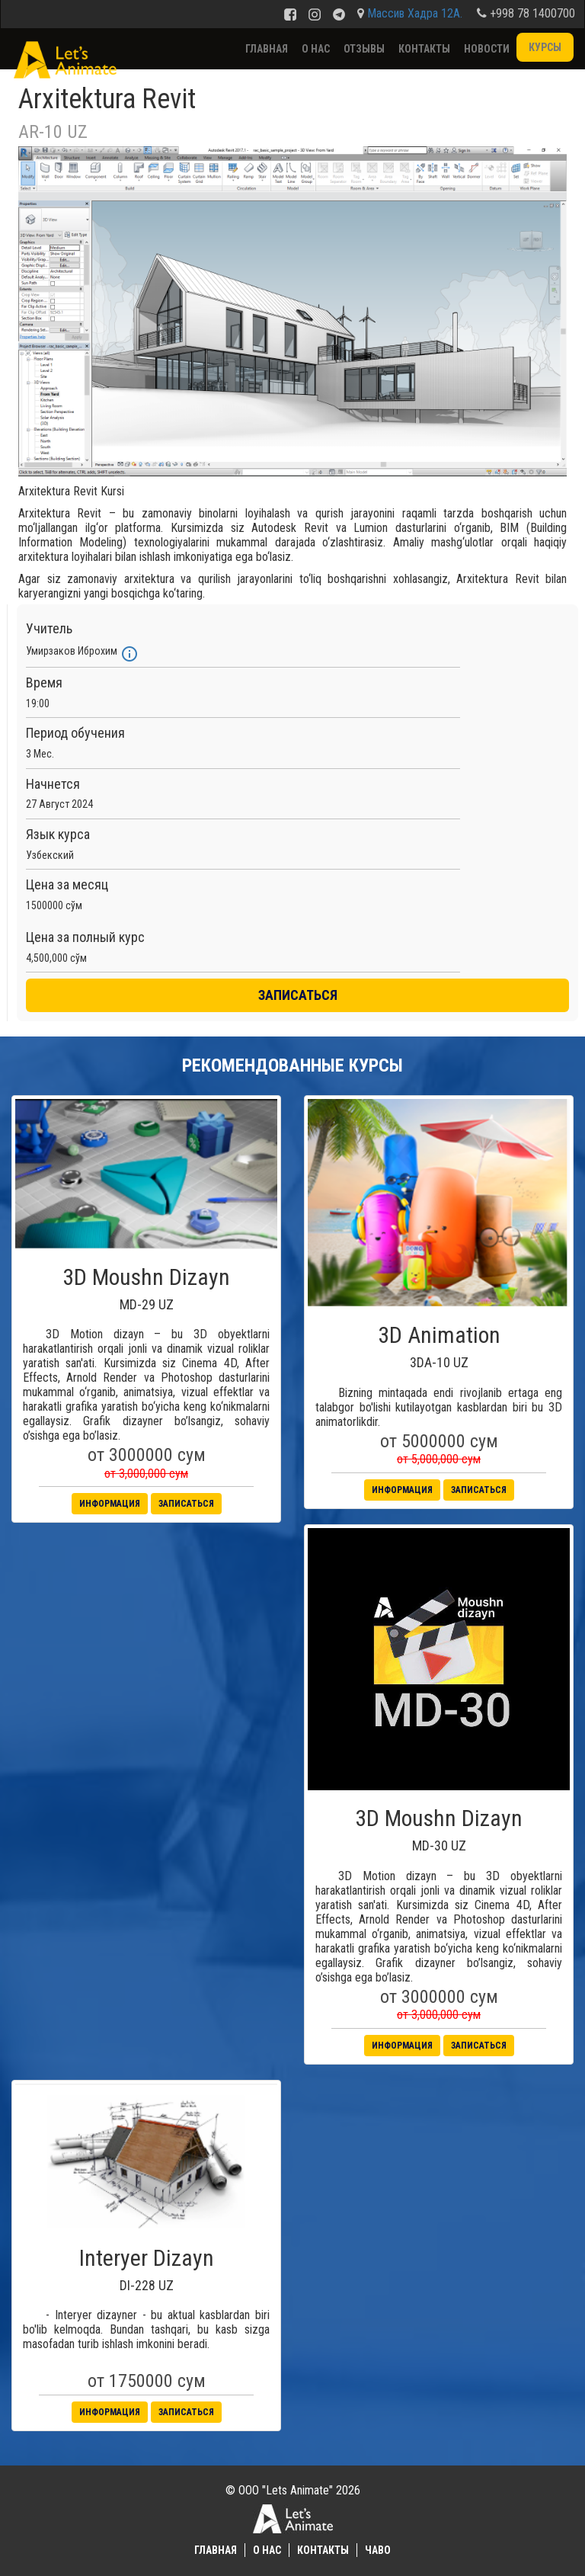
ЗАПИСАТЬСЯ (297, 995)
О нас (316, 49)
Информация (109, 1503)
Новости (487, 49)
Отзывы (364, 49)
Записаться (186, 1503)
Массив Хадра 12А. (414, 13)
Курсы (545, 47)
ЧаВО (378, 2550)
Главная (266, 49)
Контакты (424, 49)
